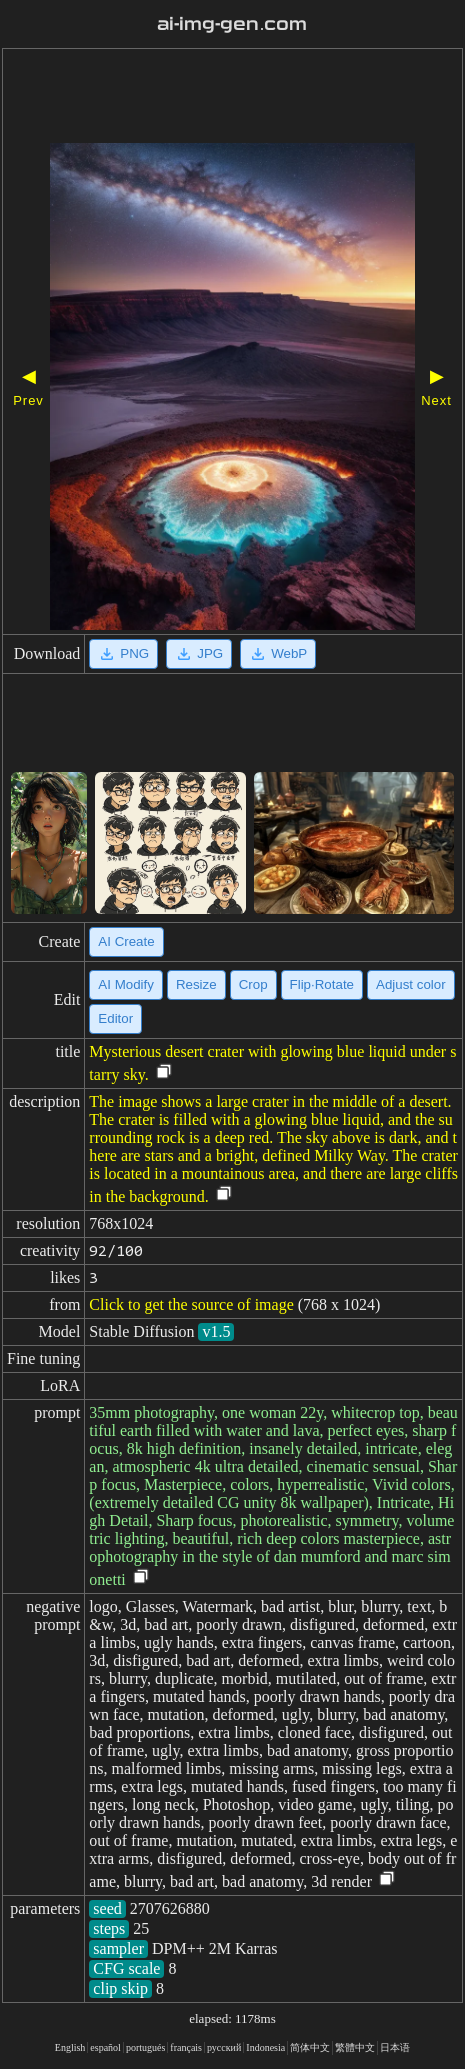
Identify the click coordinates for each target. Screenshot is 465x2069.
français (186, 2047)
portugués (145, 2047)
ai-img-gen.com (232, 24)
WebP (278, 654)
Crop (253, 984)
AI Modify (126, 984)
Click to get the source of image (191, 1304)
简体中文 (310, 2047)
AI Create (126, 941)
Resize (196, 984)
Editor (115, 1018)
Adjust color (411, 984)
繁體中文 (355, 2047)
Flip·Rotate (322, 984)
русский (224, 2047)
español (105, 2047)
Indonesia (265, 2047)
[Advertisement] (232, 98)
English (70, 2047)
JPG (199, 654)
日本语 (395, 2047)
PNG (123, 654)
